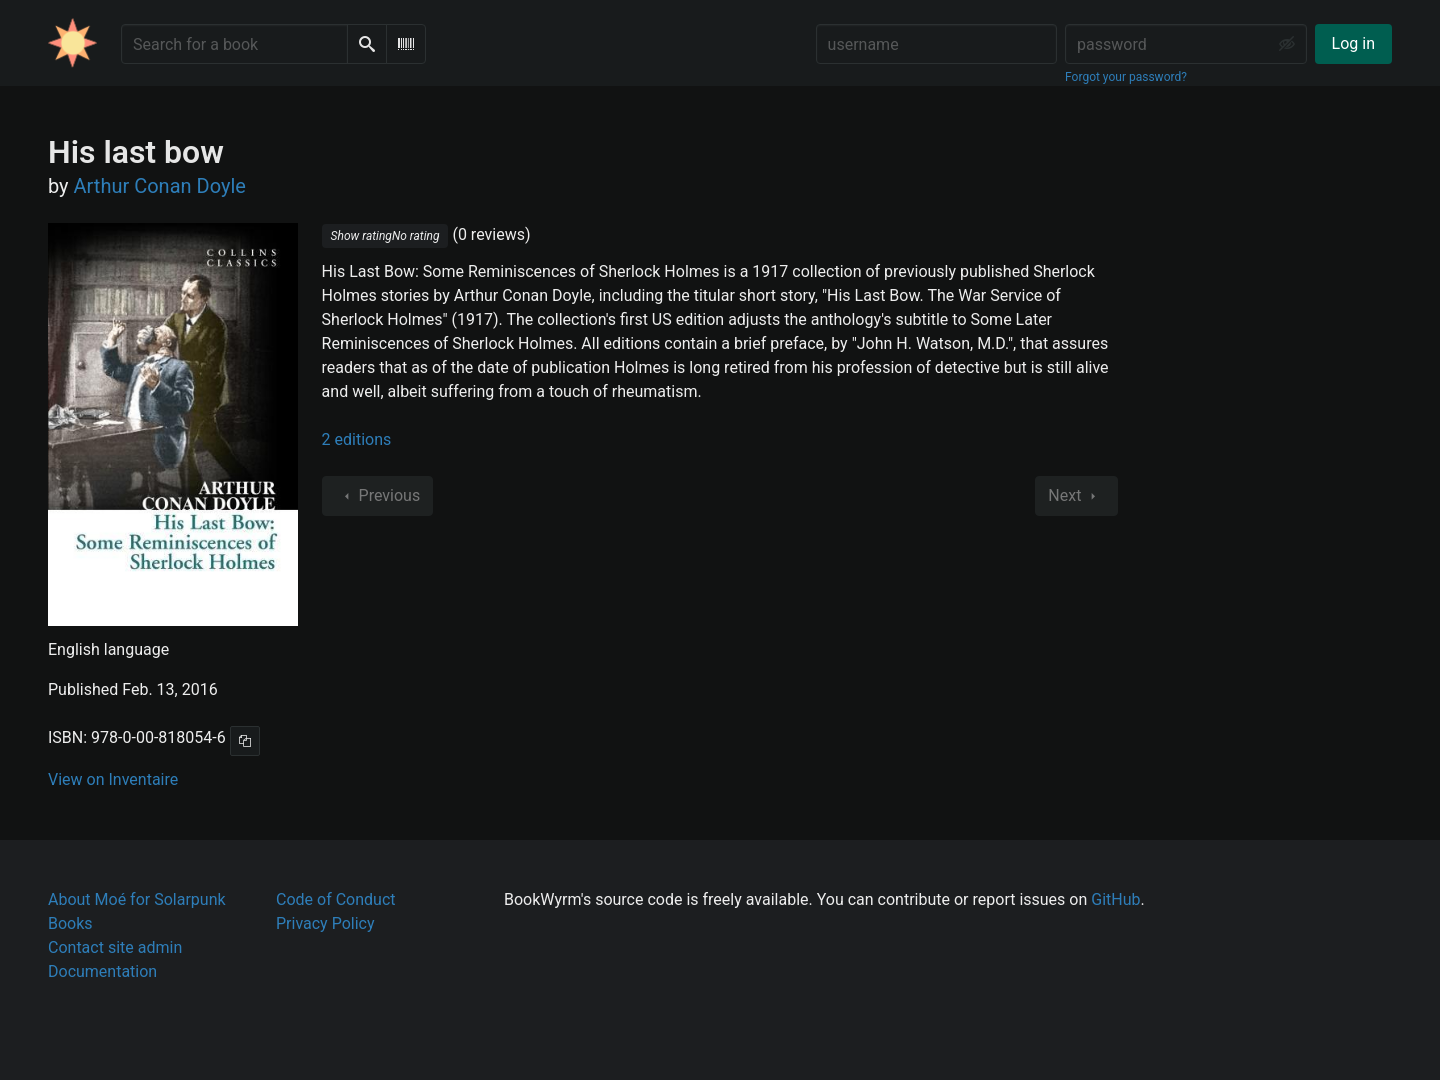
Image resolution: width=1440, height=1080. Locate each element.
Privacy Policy (325, 923)
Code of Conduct (336, 899)
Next (1076, 496)
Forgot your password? (1126, 77)
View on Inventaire (113, 779)
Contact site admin (115, 947)
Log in (1353, 43)
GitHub (1115, 899)
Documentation (102, 971)
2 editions (357, 439)
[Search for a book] (234, 44)
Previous (378, 496)
